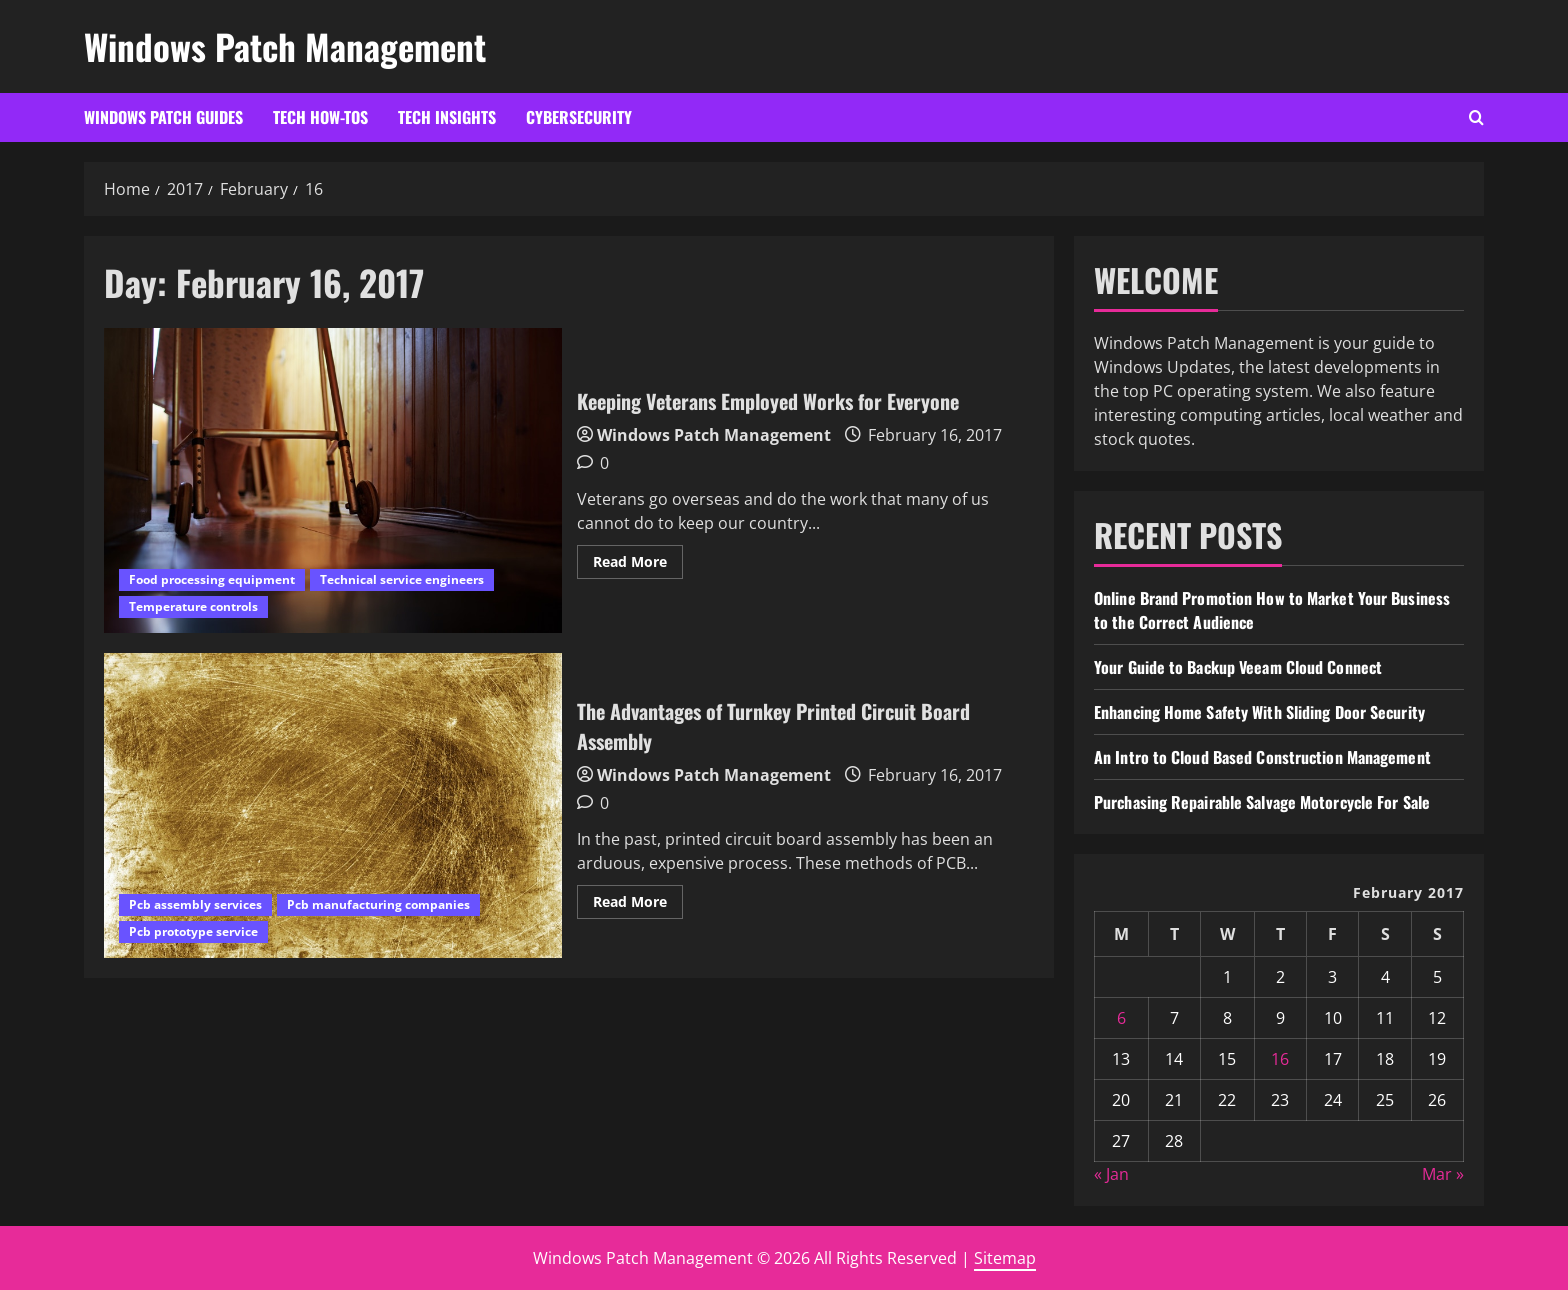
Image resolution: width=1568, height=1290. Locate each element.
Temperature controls (193, 606)
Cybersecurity (579, 117)
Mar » (1443, 1174)
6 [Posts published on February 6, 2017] (1121, 1018)
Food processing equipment (212, 579)
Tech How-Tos (320, 117)
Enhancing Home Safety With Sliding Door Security (1259, 712)
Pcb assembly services (195, 904)
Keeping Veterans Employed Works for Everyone (333, 480)
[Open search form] (1476, 117)
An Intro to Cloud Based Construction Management (1262, 757)
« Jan (1111, 1174)
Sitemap (1005, 1258)
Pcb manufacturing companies (378, 904)
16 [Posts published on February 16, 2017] (1280, 1059)
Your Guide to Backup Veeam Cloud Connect (1238, 667)
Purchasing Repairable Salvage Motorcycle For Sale (1262, 802)
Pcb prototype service (193, 931)
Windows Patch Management (285, 46)
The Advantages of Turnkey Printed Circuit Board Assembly (333, 805)
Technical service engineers (402, 579)
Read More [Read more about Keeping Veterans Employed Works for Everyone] (638, 565)
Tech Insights (447, 117)
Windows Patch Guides (163, 117)
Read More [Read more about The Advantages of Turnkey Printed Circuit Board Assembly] (638, 905)
